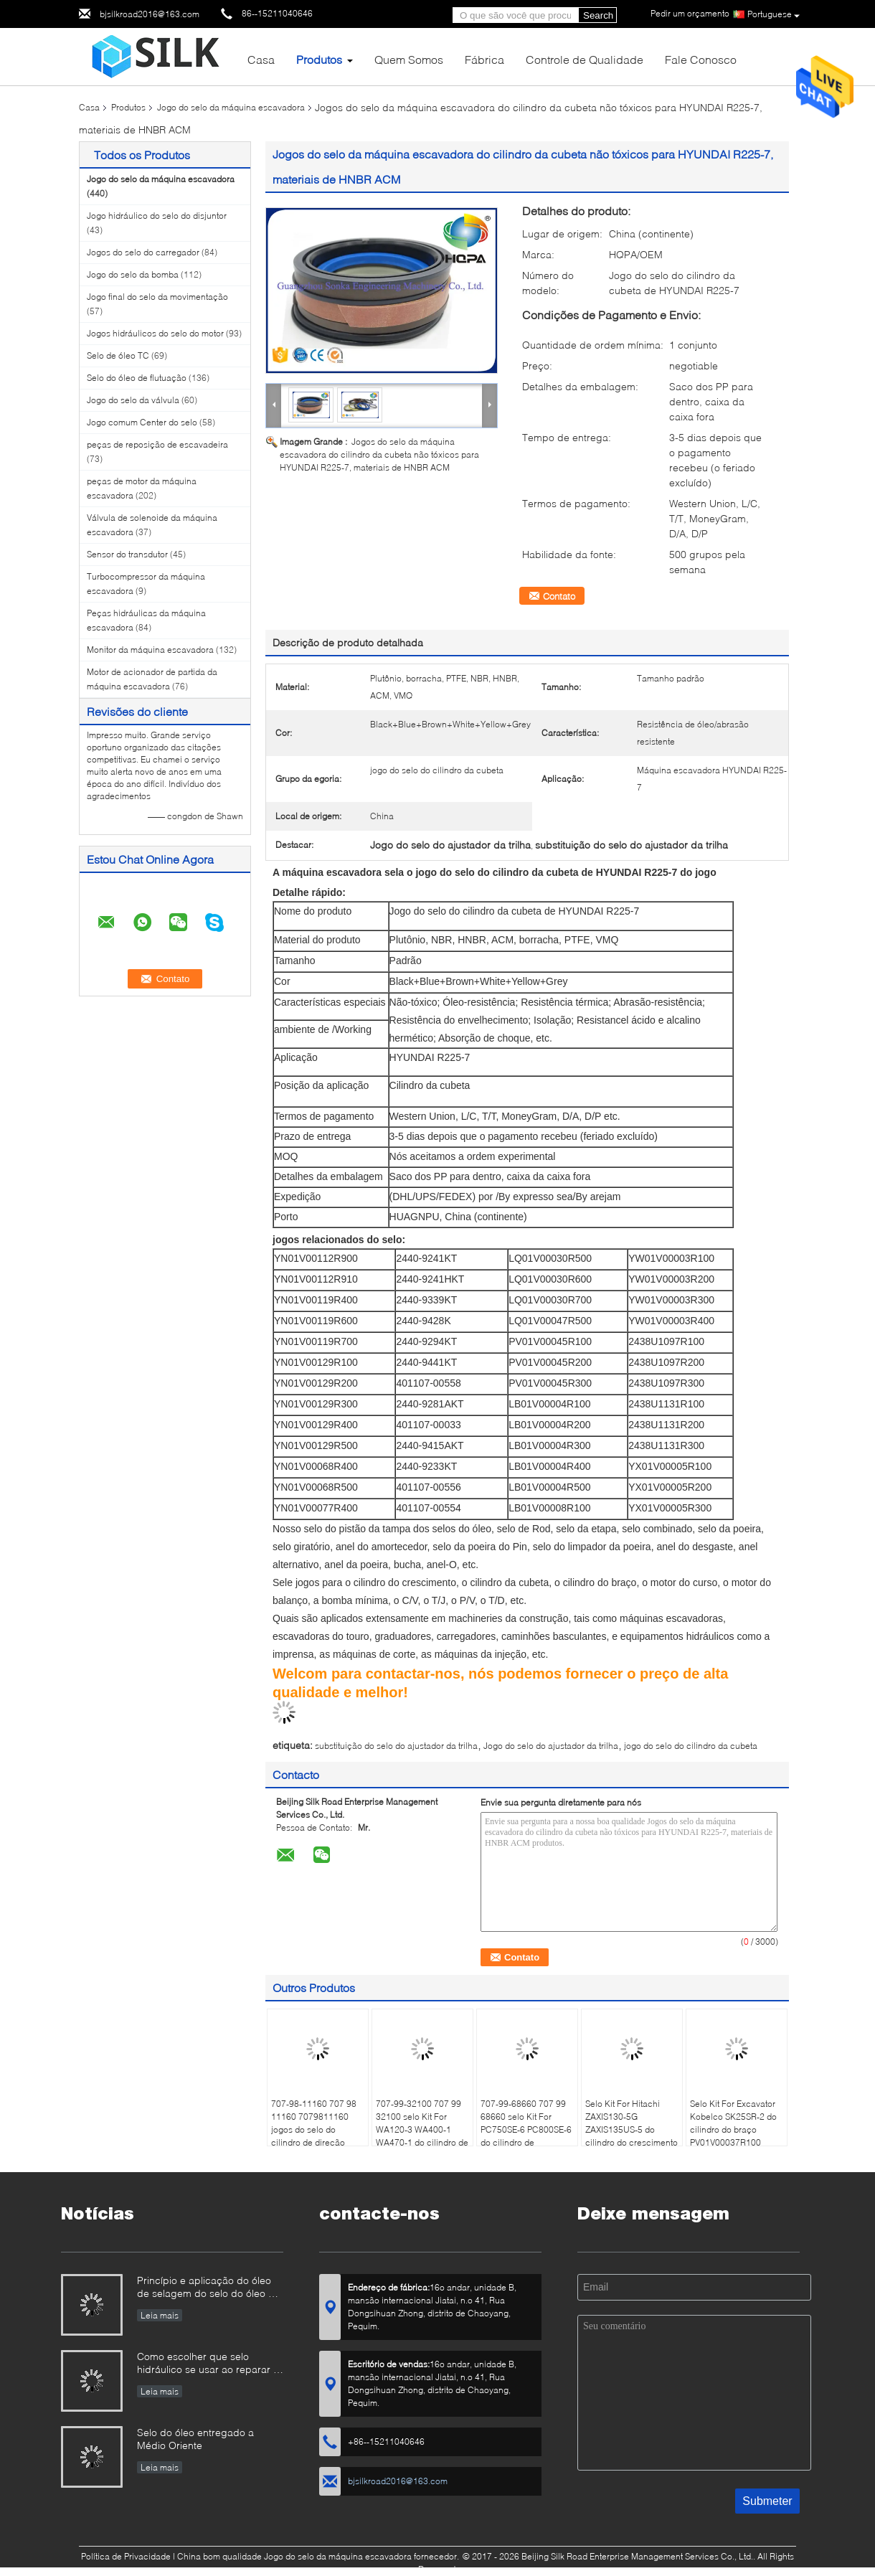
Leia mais (160, 2315)
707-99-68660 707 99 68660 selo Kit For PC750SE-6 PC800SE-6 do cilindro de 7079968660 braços (526, 2129)
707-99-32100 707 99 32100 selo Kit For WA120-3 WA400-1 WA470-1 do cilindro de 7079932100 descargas (422, 2136)
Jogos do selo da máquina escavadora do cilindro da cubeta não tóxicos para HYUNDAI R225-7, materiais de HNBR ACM (379, 454)
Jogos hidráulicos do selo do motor (155, 333)
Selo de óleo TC (118, 355)
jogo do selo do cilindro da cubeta (690, 1745)
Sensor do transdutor (127, 554)
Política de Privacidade (126, 2556)
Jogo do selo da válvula (133, 400)
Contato (559, 596)
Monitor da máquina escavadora (150, 649)
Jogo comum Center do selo (142, 422)
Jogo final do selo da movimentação (157, 296)
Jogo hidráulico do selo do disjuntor (157, 215)
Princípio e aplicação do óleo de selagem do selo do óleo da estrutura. (208, 2288)
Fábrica (484, 59)
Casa (261, 59)
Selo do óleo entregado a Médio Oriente (195, 2438)
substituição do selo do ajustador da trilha (396, 1745)
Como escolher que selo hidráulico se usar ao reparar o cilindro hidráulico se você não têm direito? (208, 2364)
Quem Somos (408, 59)
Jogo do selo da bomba (133, 274)
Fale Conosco (701, 59)
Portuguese (773, 15)
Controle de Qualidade (584, 59)
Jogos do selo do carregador (143, 252)
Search (598, 15)
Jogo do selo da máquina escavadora (231, 107)
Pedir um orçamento (690, 13)
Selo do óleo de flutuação (136, 377)
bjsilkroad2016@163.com (149, 14)
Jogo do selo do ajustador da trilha (550, 1745)
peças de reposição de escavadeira (157, 444)
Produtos (319, 59)
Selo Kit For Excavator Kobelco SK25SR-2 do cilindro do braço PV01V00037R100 (733, 2123)
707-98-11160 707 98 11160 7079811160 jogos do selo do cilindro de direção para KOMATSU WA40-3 (316, 2136)
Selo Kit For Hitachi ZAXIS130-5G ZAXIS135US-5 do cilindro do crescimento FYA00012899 (631, 2129)
